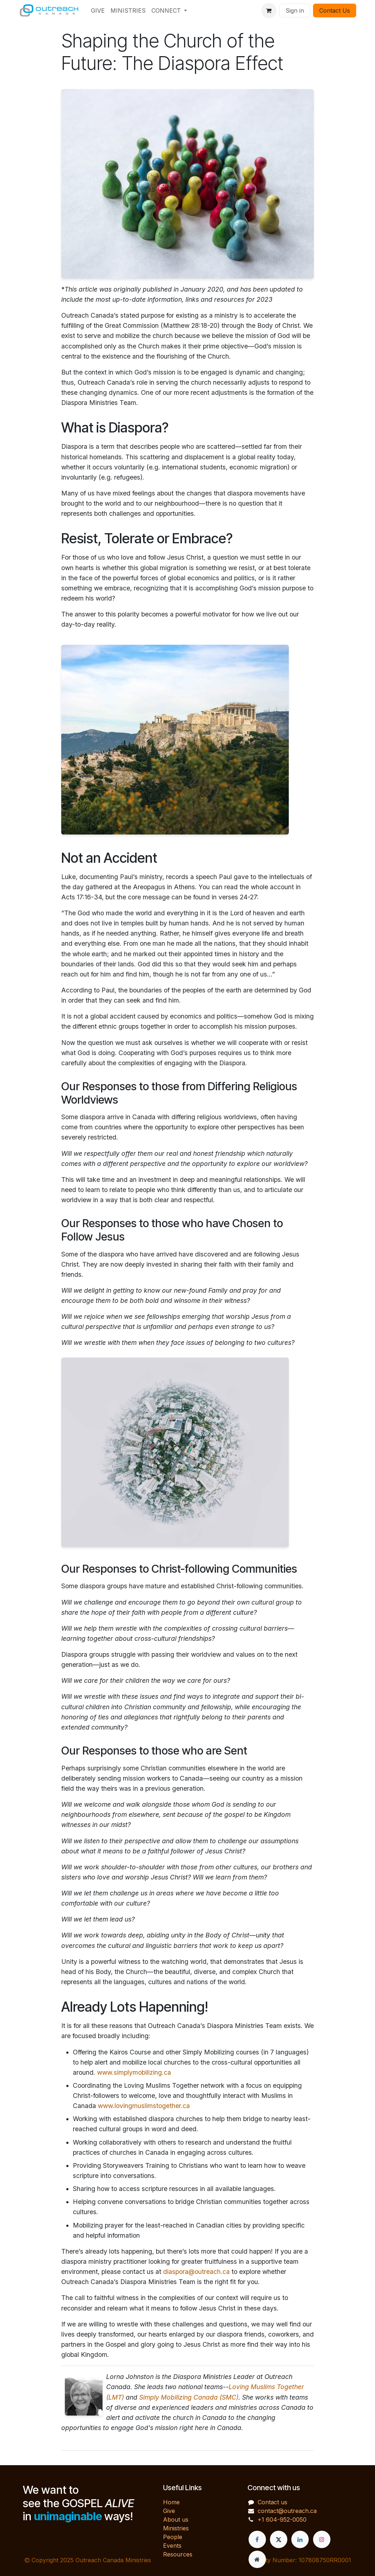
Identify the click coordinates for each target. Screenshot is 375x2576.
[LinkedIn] (300, 2539)
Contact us (272, 2502)
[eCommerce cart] (268, 10)
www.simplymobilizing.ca (134, 2072)
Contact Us (334, 10)
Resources (177, 2554)
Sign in (295, 10)
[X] (278, 2539)
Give (169, 2510)
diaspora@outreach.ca (196, 2271)
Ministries (176, 2528)
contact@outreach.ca (287, 2510)
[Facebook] (257, 2539)
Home (171, 2502)
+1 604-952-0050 (282, 2519)
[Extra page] (257, 2559)
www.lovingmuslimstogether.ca (144, 2105)
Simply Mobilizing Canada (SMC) (188, 2397)
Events (172, 2545)
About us (175, 2519)
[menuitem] (98, 10)
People (172, 2537)
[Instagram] (321, 2539)
